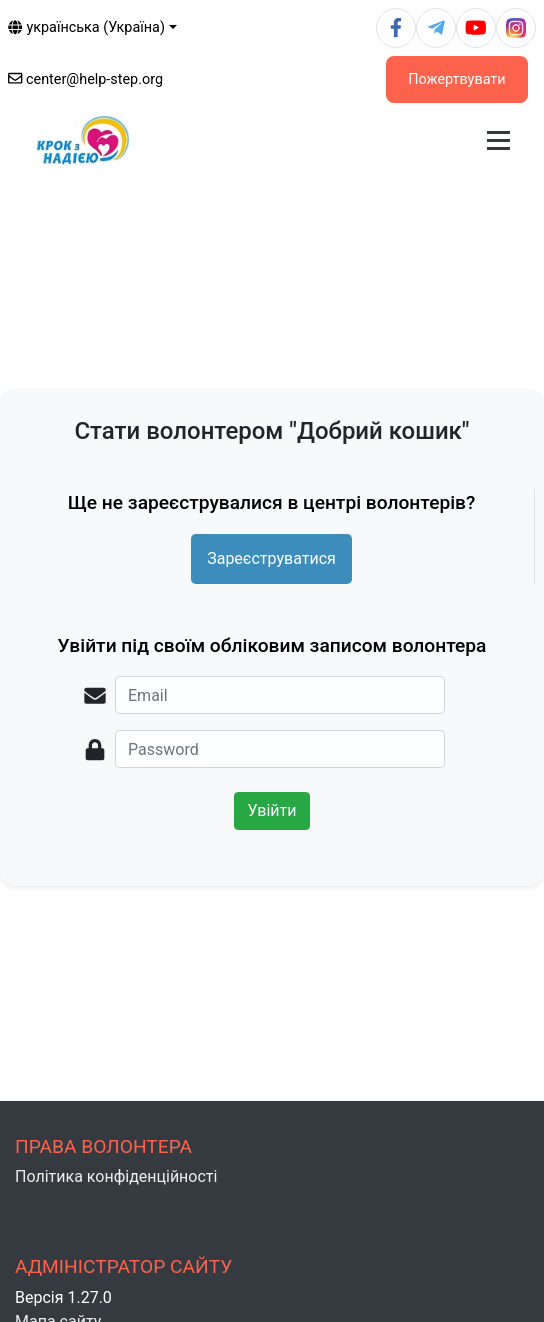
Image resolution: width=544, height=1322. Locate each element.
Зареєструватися (271, 558)
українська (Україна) (86, 27)
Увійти (271, 810)
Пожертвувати (456, 79)
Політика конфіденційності (116, 1176)
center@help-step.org (85, 79)
